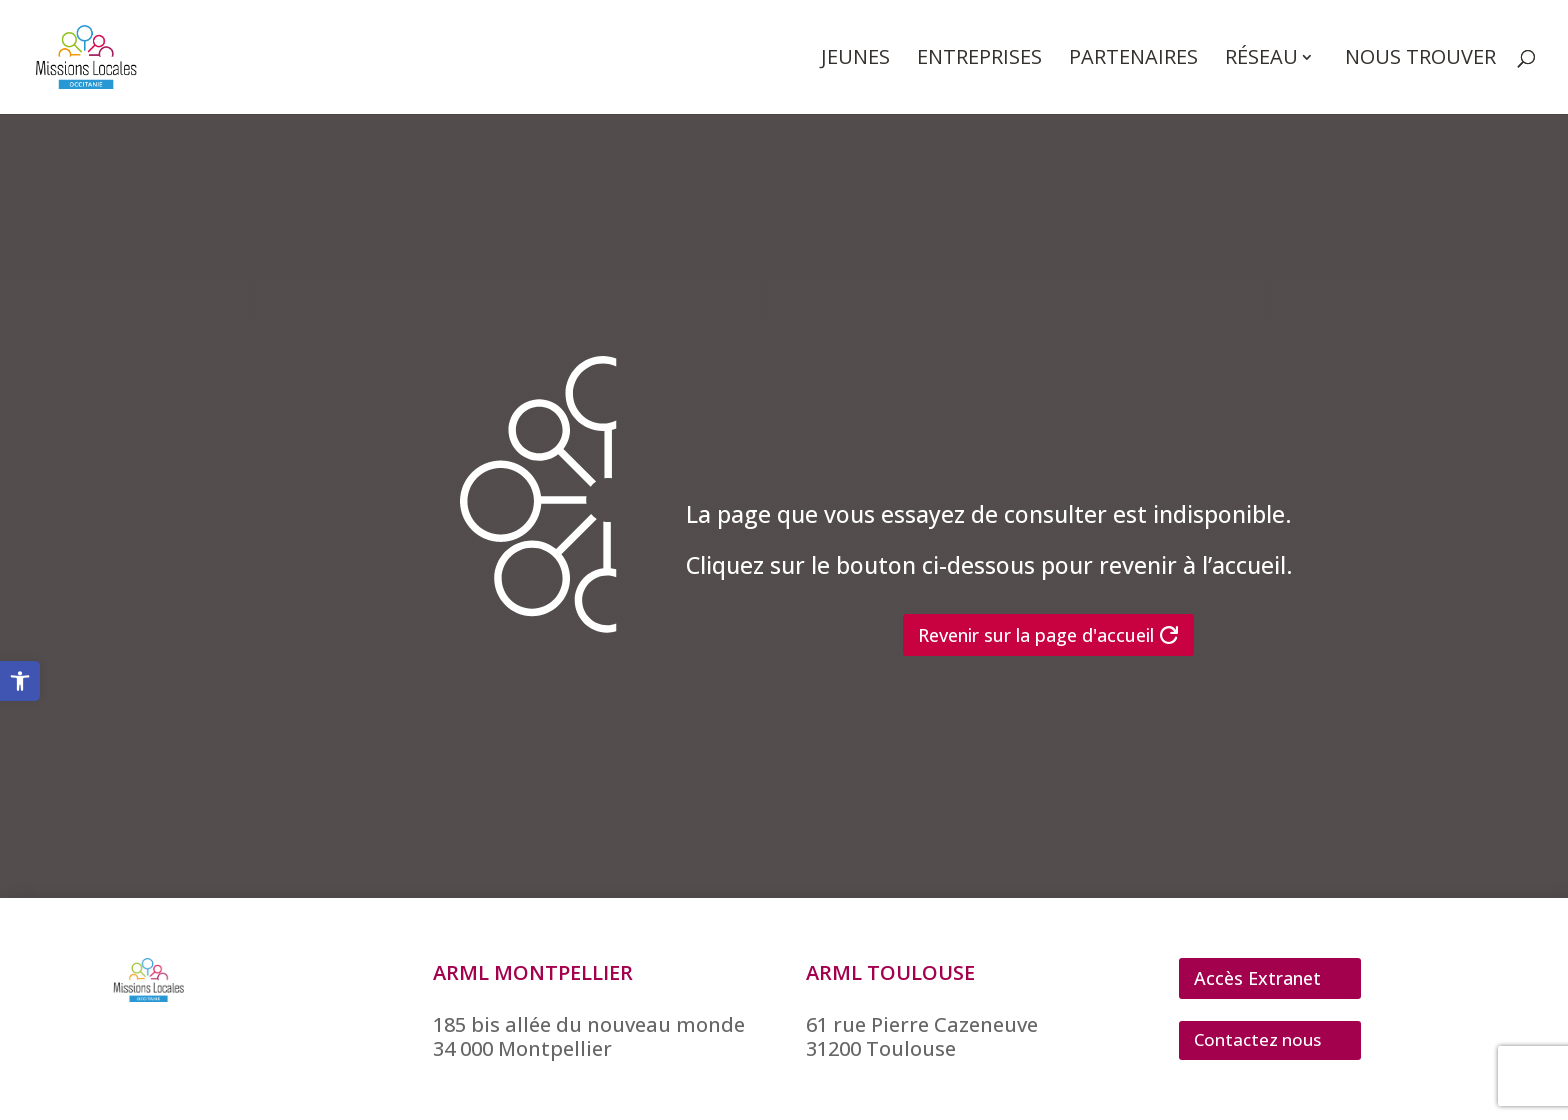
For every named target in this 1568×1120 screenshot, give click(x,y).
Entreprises (979, 60)
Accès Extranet (1257, 978)
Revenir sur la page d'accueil (1036, 635)
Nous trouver (1420, 60)
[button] (20, 681)
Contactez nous (1257, 1039)
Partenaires (1133, 60)
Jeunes (855, 60)
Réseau (1261, 60)
